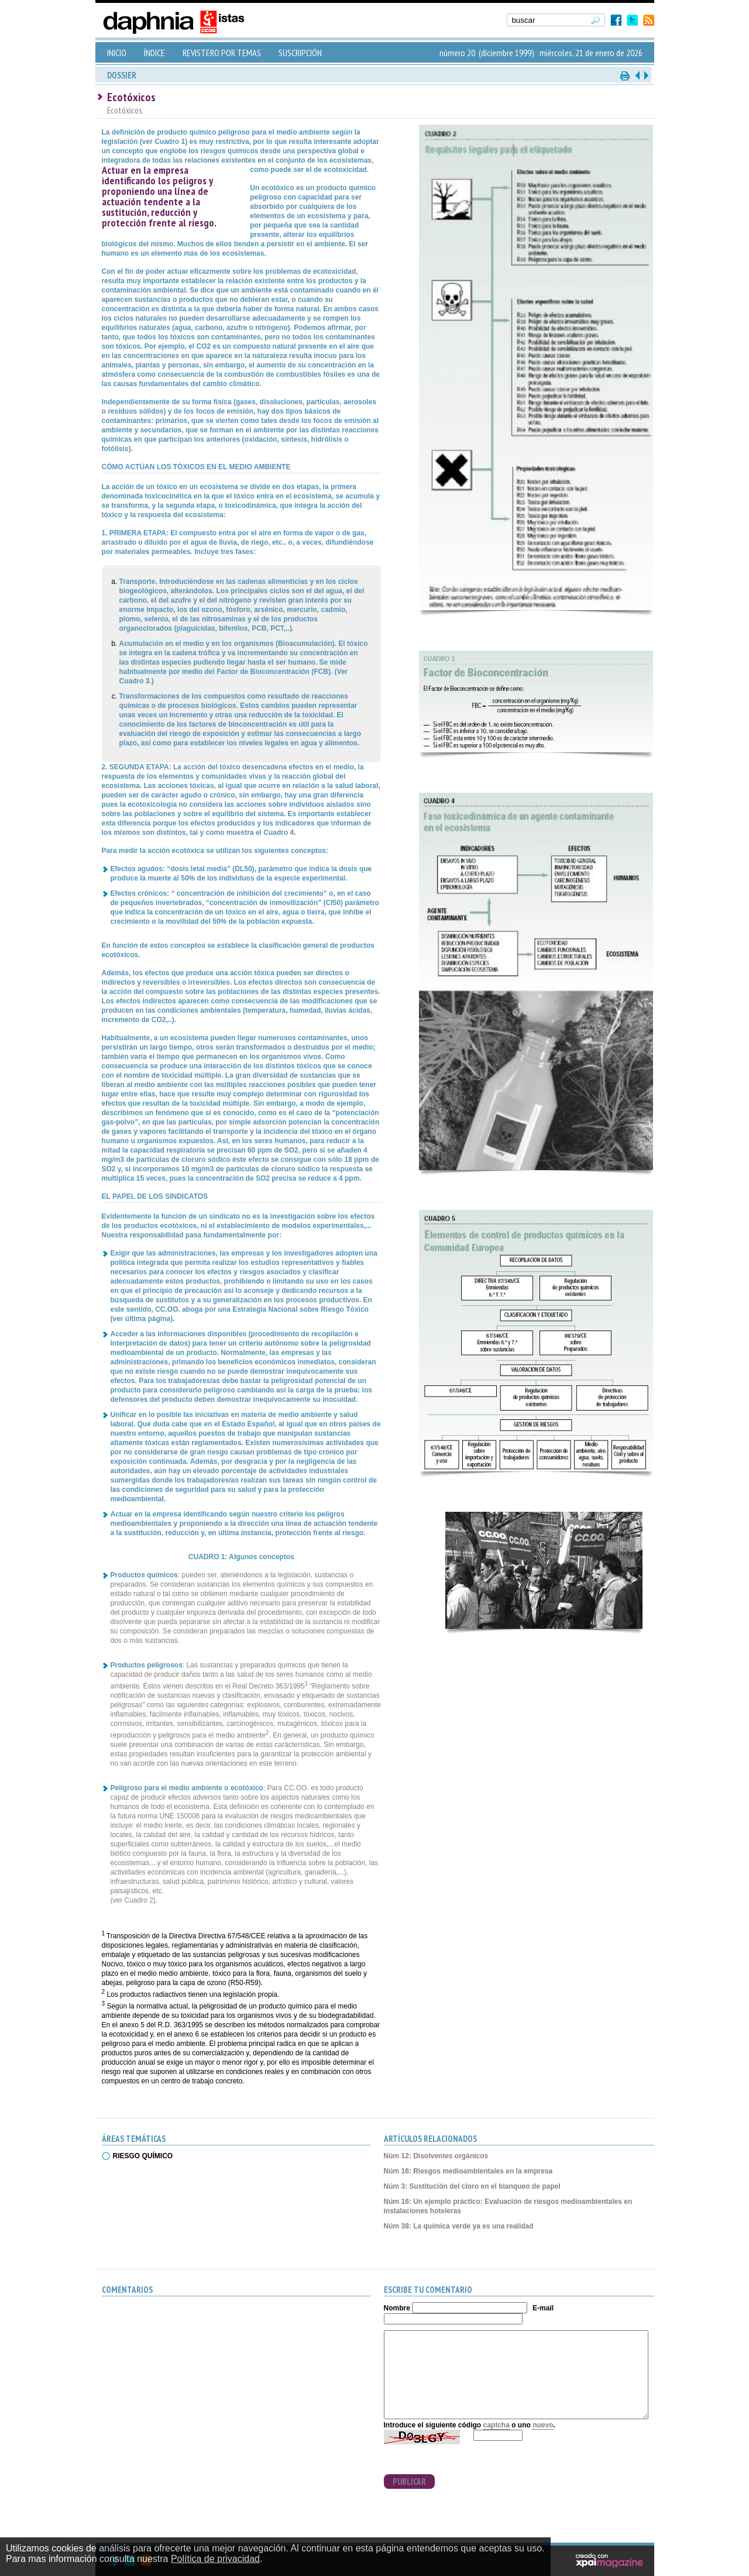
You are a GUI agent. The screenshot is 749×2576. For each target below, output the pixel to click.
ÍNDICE (154, 53)
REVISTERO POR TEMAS (222, 53)
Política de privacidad (215, 2559)
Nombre (397, 2308)
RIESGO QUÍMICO (143, 2156)
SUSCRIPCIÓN (300, 53)
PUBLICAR (409, 2481)
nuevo (542, 2425)
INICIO (116, 53)
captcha (496, 2425)
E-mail (543, 2308)
